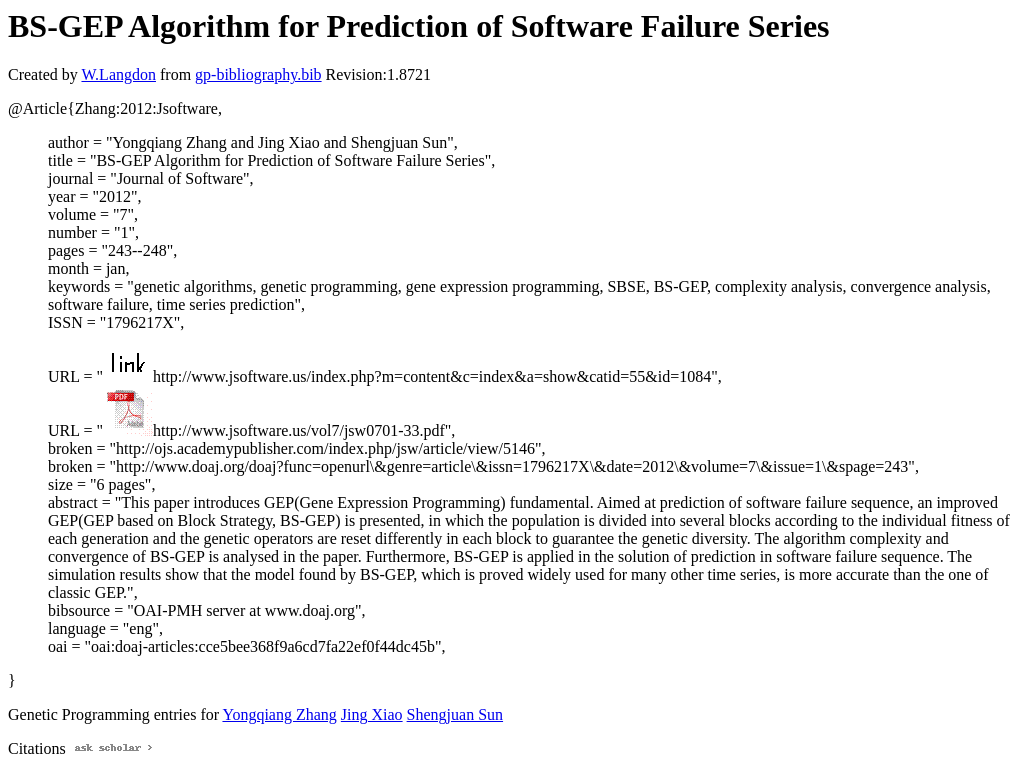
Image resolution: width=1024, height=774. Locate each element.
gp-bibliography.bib (258, 74)
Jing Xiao (372, 714)
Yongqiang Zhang (279, 714)
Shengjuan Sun (455, 714)
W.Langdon (118, 74)
